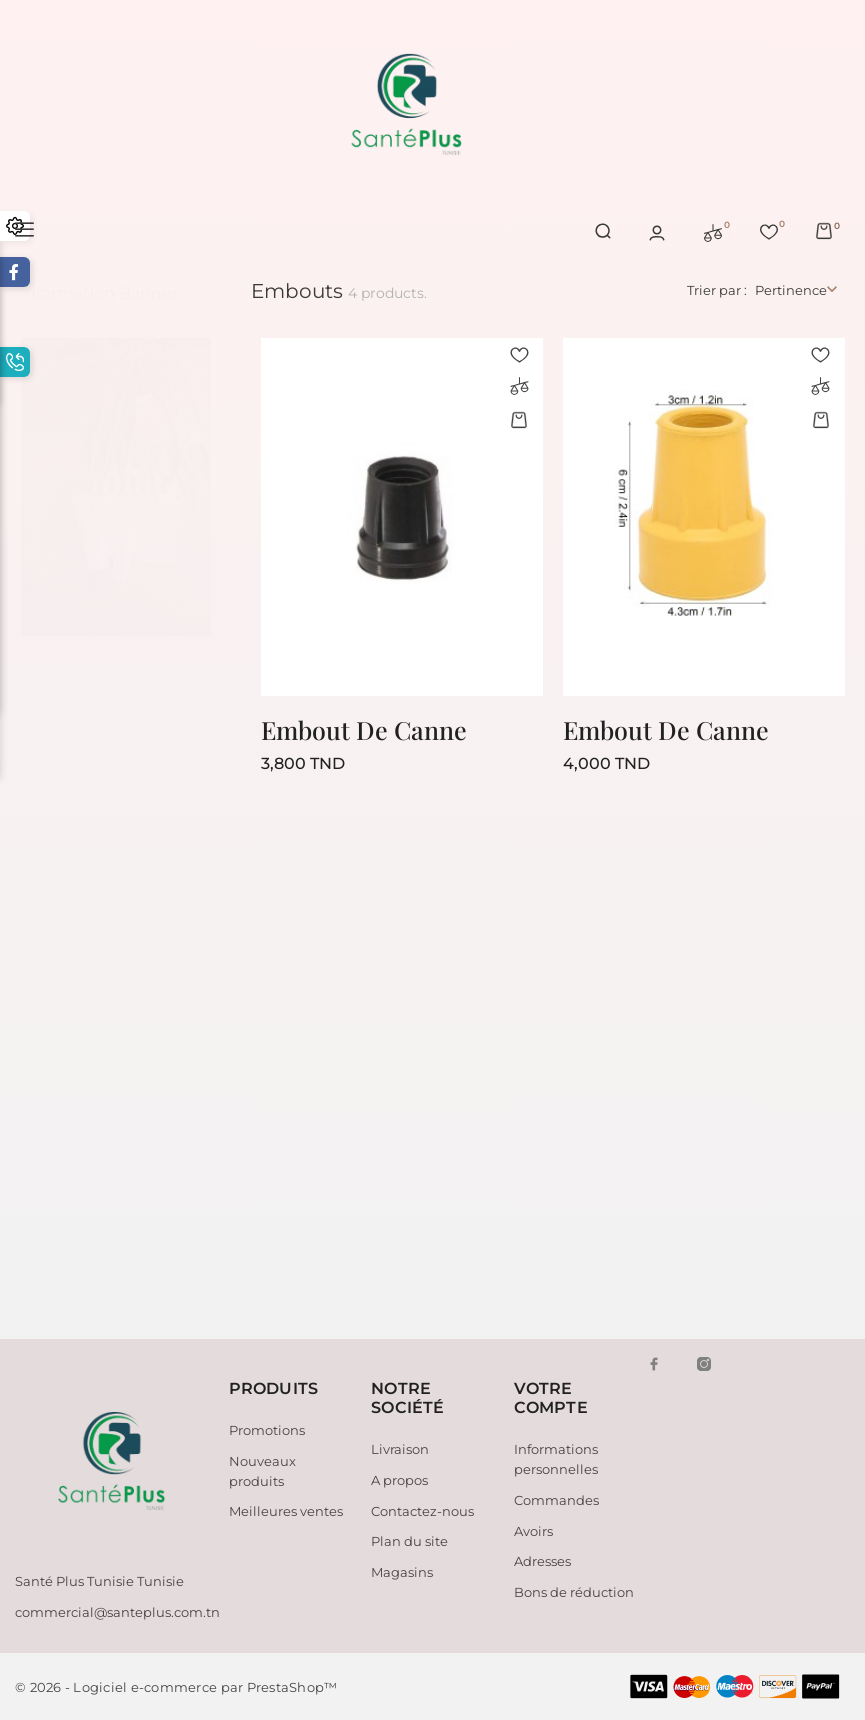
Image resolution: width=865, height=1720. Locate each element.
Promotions (267, 1430)
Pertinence (791, 290)
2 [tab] (193, 482)
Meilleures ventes (286, 1511)
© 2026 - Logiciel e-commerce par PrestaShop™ (176, 1687)
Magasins (402, 1572)
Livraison (400, 1449)
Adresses (542, 1561)
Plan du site (409, 1541)
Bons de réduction (574, 1592)
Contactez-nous (422, 1511)
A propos (399, 1480)
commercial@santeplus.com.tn (117, 1612)
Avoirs (533, 1531)
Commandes (556, 1500)
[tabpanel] (116, 467)
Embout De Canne (364, 729)
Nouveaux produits (262, 1471)
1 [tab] (193, 445)
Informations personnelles (556, 1459)
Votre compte (551, 1398)
